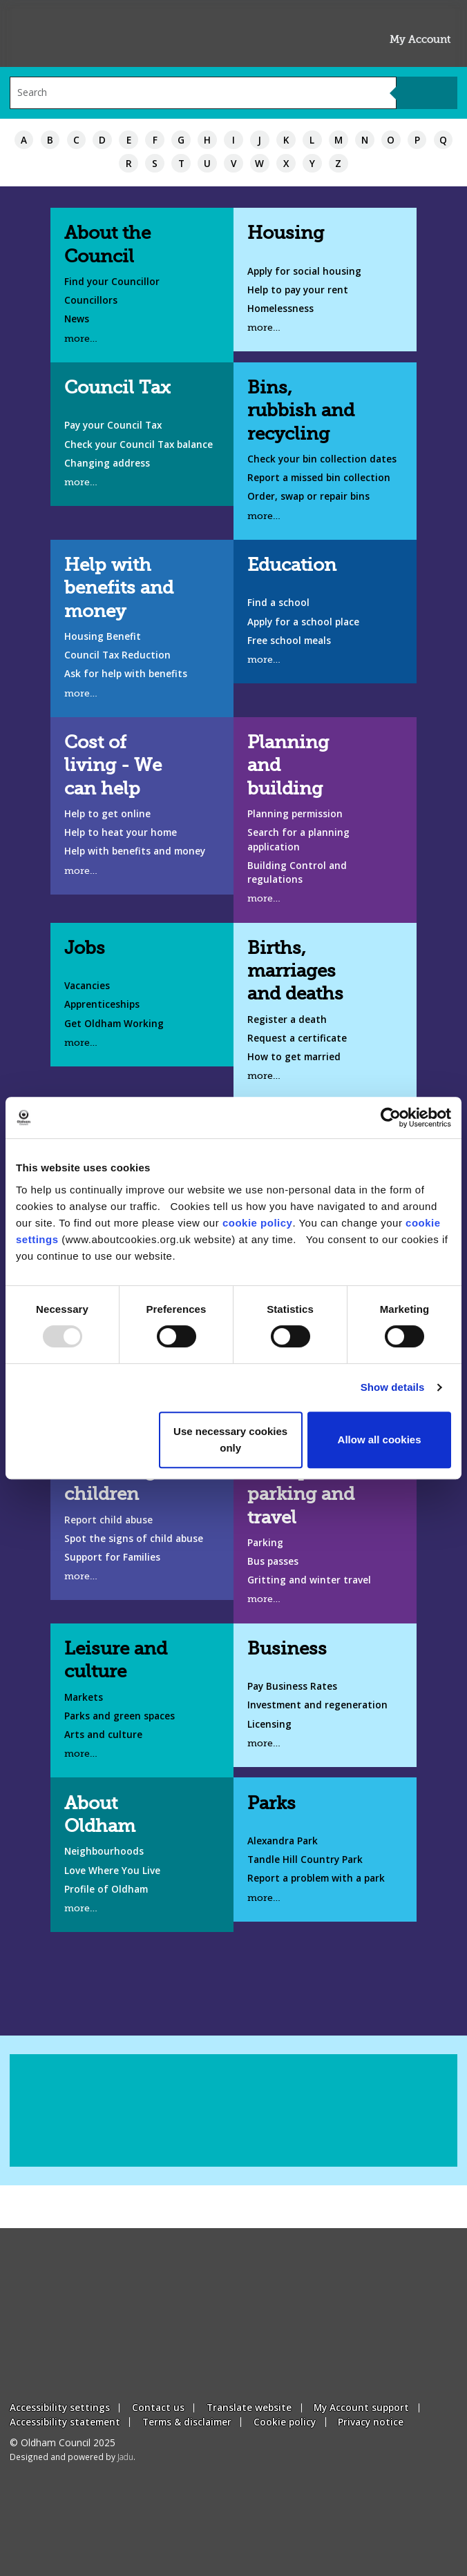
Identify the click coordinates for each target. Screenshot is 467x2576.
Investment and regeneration (317, 1704)
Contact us (158, 2407)
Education (291, 565)
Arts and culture (103, 1734)
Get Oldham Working (114, 1023)
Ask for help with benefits (125, 673)
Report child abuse (108, 1519)
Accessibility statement (65, 2421)
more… (80, 338)
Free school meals (289, 640)
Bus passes (272, 1561)
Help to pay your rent (297, 289)
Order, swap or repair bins (308, 495)
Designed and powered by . (72, 2456)
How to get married (294, 1056)
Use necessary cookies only (230, 1439)
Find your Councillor (112, 281)
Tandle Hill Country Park (305, 1859)
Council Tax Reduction (117, 654)
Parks (271, 1803)
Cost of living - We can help (113, 765)
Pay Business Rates (292, 1685)
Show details (393, 1387)
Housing (285, 233)
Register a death (287, 1019)
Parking (265, 1542)
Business (287, 1649)
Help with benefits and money (118, 588)
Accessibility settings (60, 2407)
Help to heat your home (120, 832)
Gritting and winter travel (309, 1579)
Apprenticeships (102, 1004)
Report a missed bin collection (318, 477)
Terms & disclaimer (186, 2421)
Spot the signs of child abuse (133, 1538)
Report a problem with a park (316, 1877)
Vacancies (87, 985)
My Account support (361, 2407)
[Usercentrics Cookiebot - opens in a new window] (390, 1117)
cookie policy (257, 1223)
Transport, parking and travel (300, 1494)
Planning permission (295, 813)
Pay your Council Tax (113, 424)
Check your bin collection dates (322, 458)
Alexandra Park (282, 1840)
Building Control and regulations (297, 872)
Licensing (269, 1723)
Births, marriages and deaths (295, 971)
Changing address (107, 462)
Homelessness (280, 308)
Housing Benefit (102, 636)
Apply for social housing (304, 270)
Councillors (90, 299)
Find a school (278, 602)
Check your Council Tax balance (138, 444)
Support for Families (112, 1556)
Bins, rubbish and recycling (300, 410)
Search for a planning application (298, 839)
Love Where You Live (112, 1870)
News (76, 318)
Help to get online (107, 813)
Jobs (84, 948)
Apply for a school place (303, 621)
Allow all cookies (379, 1439)
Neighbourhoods (104, 1850)
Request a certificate (297, 1037)
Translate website (249, 2407)
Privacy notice (370, 2421)
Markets (83, 1697)
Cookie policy (285, 2421)
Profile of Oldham (106, 1888)
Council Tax (117, 388)
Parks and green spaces (119, 1715)
